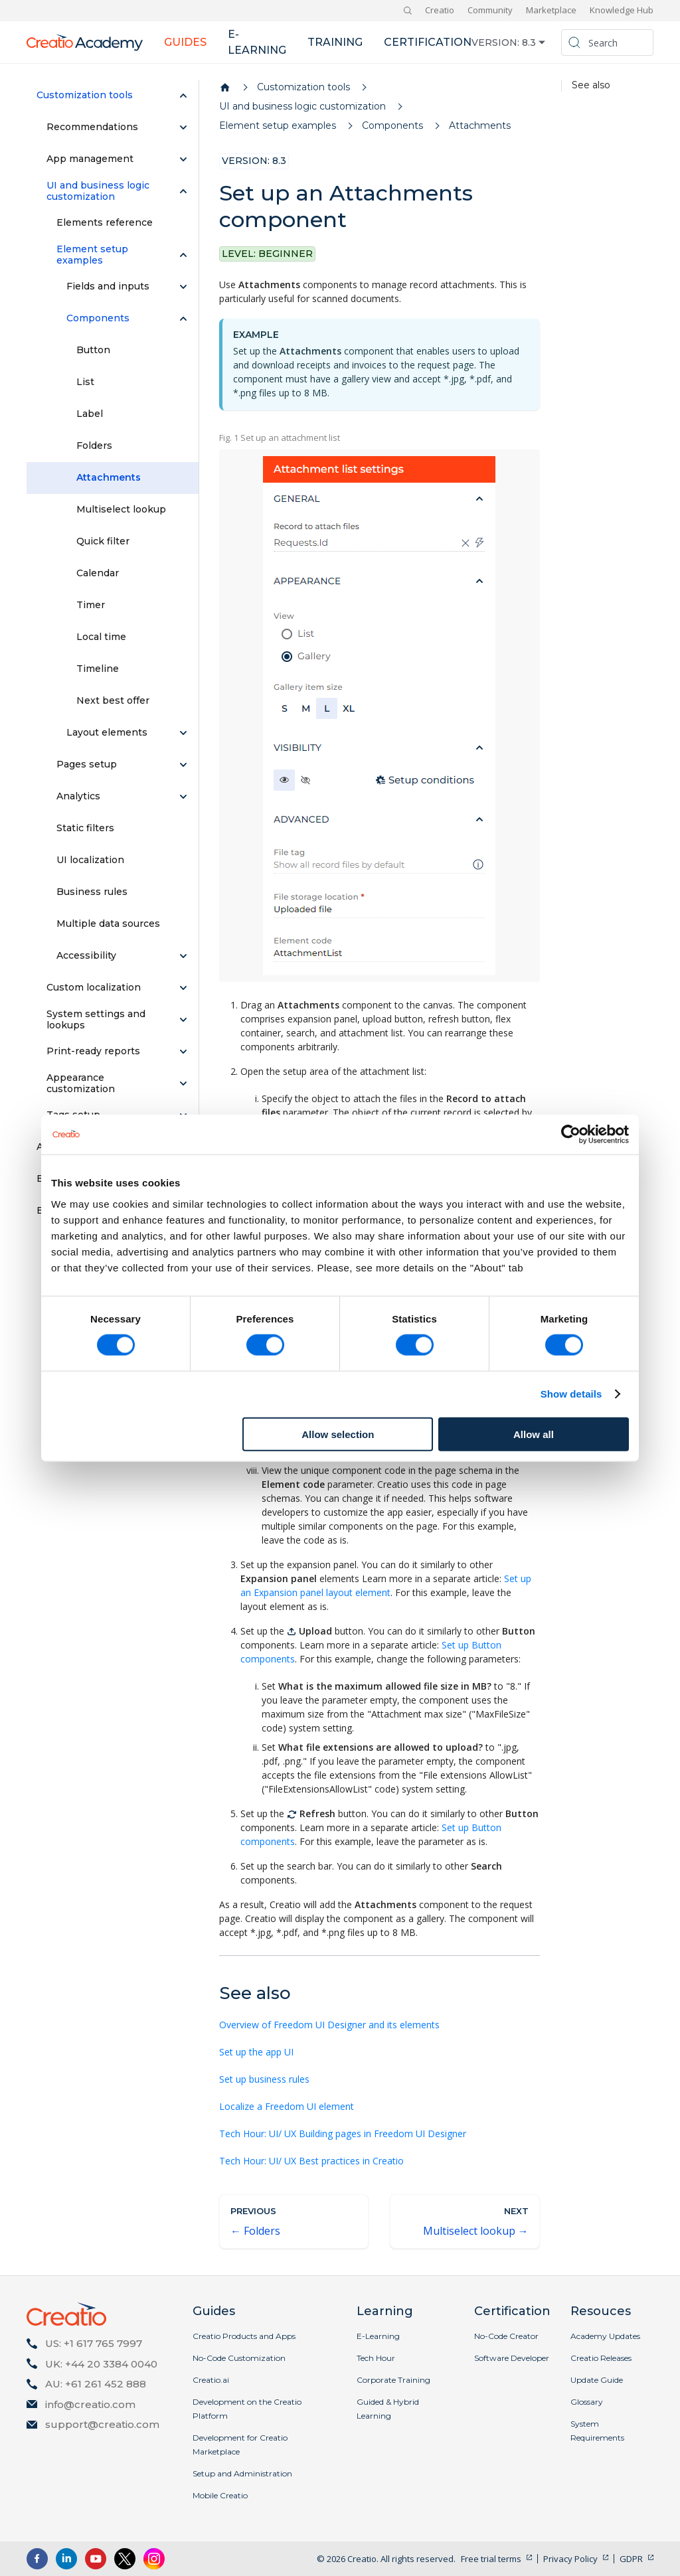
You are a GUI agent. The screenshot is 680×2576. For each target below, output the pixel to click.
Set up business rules (264, 2079)
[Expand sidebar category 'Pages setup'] (183, 765)
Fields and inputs (107, 286)
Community (490, 10)
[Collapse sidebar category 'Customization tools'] (183, 95)
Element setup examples (92, 255)
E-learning (257, 42)
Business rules (92, 892)
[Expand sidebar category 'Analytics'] (183, 796)
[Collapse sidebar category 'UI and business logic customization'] (183, 191)
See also (591, 85)
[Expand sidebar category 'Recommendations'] (183, 127)
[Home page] (225, 88)
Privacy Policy (570, 2559)
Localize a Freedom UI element (286, 2106)
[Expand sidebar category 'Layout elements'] (183, 733)
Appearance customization (80, 1083)
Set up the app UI (256, 2052)
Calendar (97, 573)
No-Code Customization (239, 2358)
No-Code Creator (506, 2336)
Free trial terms (491, 2559)
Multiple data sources (108, 923)
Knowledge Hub (621, 10)
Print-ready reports (93, 1051)
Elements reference (104, 222)
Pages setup (86, 764)
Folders (94, 445)
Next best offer (112, 700)
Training (335, 42)
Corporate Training (393, 2380)
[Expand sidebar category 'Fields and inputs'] (183, 287)
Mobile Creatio (220, 2495)
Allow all (533, 1433)
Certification (427, 42)
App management (89, 159)
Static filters (85, 828)
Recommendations (92, 127)
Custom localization (93, 987)
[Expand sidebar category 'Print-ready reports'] (183, 1051)
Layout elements (106, 732)
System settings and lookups (95, 1020)
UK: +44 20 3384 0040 (101, 2364)
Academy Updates (605, 2336)
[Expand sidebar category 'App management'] (183, 159)
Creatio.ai (211, 2380)
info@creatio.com (90, 2404)
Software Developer (511, 2358)
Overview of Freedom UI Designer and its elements (329, 2024)
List (85, 382)
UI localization (90, 860)
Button (93, 350)
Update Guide (596, 2380)
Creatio (439, 10)
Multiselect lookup (121, 509)
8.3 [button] (529, 42)
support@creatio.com (102, 2424)
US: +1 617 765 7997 (93, 2343)
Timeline (97, 669)
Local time (101, 637)
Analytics (78, 796)
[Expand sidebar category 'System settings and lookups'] (183, 1019)
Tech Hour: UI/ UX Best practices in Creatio (311, 2160)
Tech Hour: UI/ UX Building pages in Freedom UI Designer (342, 2133)
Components (97, 318)
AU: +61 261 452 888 (95, 2383)
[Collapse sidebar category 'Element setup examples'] (183, 255)
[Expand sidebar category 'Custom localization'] (183, 988)
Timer (90, 605)
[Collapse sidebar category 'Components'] (183, 318)
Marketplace (551, 10)
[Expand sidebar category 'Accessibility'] (183, 956)
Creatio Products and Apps (244, 2336)
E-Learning (378, 2336)
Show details (571, 1394)
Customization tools (85, 95)
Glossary (586, 2402)
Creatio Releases (601, 2358)
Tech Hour (376, 2358)
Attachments (108, 477)
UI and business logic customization (97, 191)
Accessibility (86, 955)
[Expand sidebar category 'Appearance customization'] (183, 1083)
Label (89, 414)
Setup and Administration (242, 2473)
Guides (185, 42)
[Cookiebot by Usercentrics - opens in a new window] (571, 1135)
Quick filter (102, 541)
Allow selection (337, 1433)
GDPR (631, 2559)
